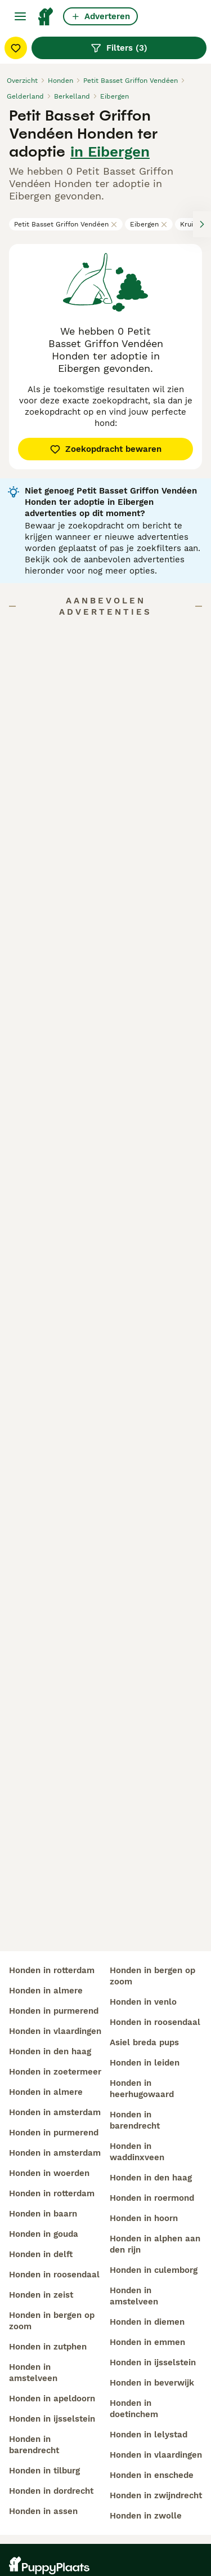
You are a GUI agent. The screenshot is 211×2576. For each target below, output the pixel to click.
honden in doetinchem (134, 2408)
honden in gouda (43, 2234)
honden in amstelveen (33, 2372)
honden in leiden (144, 2063)
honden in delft (41, 2254)
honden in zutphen (48, 2347)
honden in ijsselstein (52, 2419)
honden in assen (43, 2511)
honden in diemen (147, 2322)
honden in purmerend (53, 2011)
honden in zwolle (146, 2516)
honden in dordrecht (51, 2491)
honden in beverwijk (152, 2383)
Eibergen (149, 224)
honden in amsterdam (55, 2112)
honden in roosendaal (54, 2274)
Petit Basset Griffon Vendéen (66, 224)
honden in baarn (43, 2214)
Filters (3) (119, 48)
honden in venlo (143, 2002)
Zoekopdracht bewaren (105, 449)
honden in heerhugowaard (142, 2088)
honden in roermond (152, 2198)
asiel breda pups (144, 2042)
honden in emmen (147, 2342)
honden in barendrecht (34, 2444)
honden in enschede (152, 2475)
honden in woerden (49, 2173)
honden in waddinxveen (137, 2151)
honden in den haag (50, 2051)
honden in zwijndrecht (156, 2495)
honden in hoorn (144, 2218)
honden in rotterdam (52, 1970)
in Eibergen (110, 151)
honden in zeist (41, 2295)
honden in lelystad (148, 2435)
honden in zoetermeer (55, 2072)
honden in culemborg (153, 2270)
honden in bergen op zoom (52, 2320)
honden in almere (46, 1991)
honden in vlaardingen (55, 2031)
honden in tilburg (44, 2471)
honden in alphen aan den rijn (155, 2244)
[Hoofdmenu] (20, 16)
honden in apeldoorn (52, 2398)
